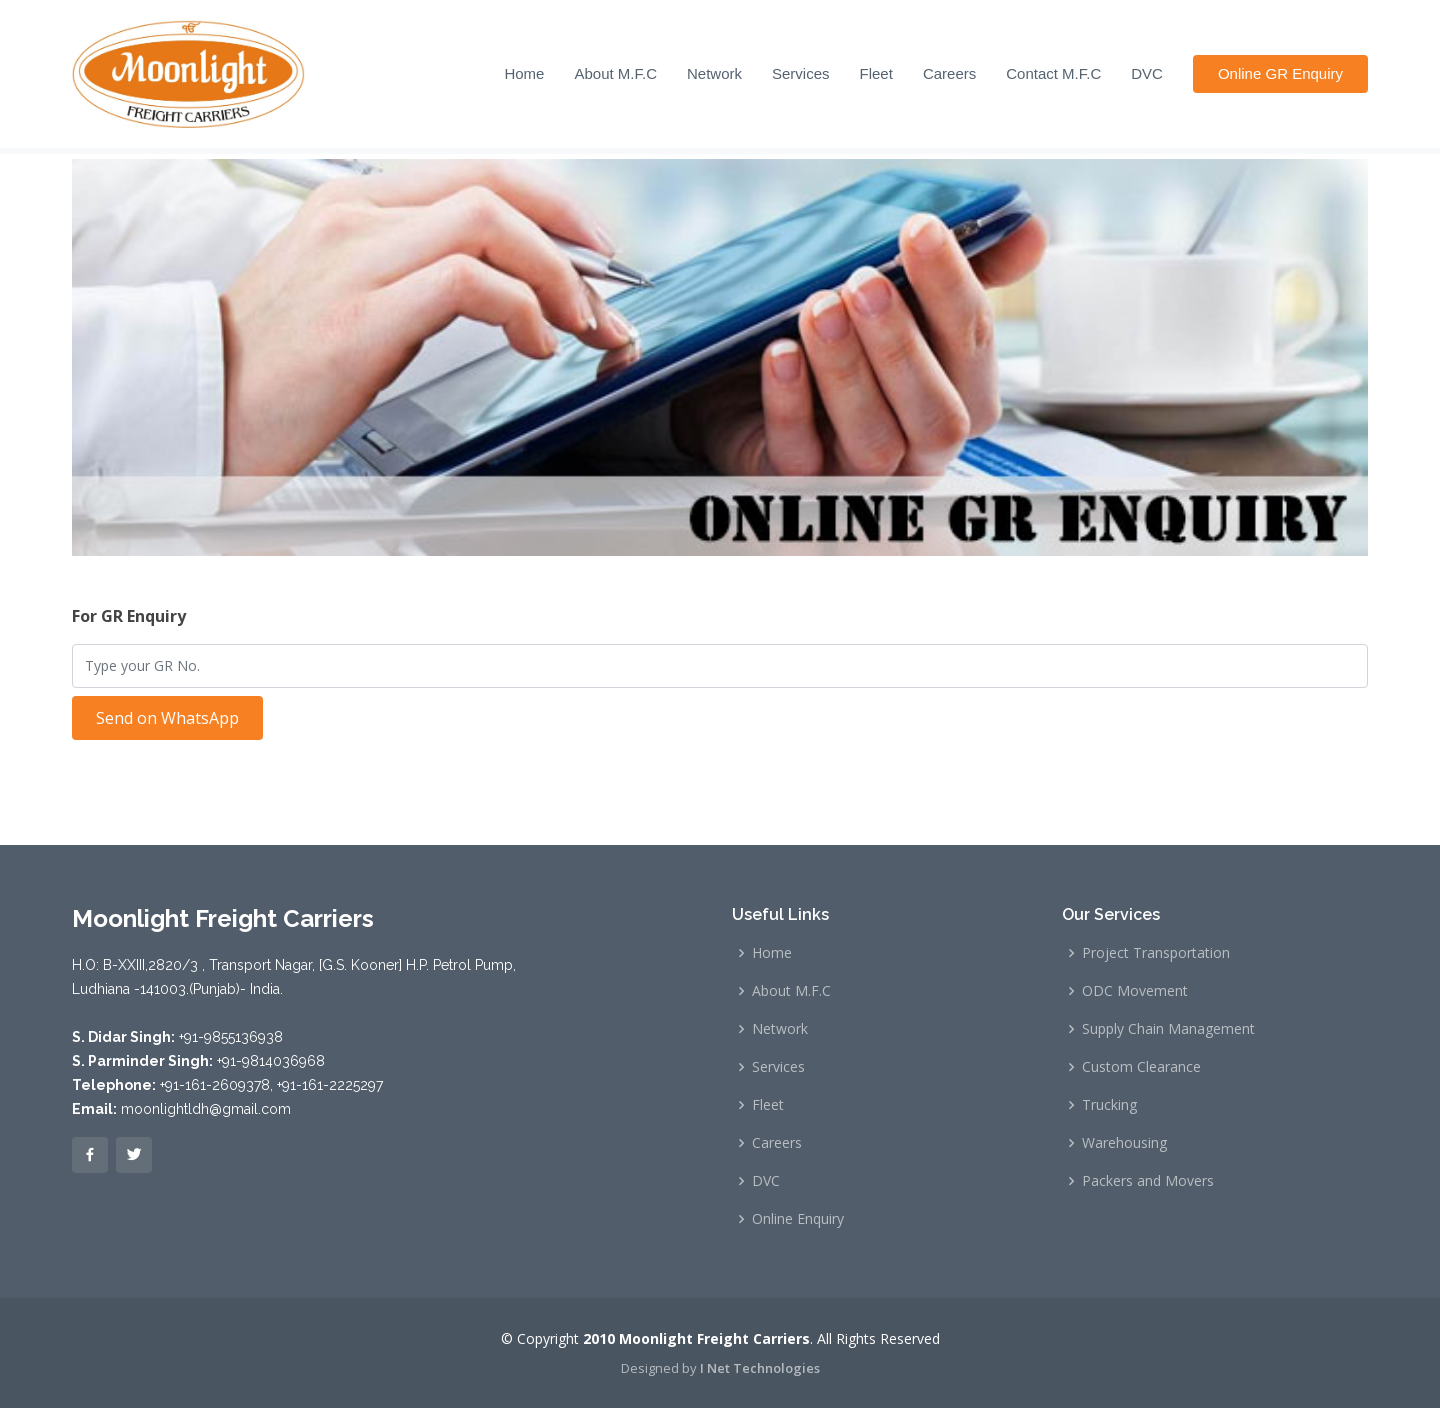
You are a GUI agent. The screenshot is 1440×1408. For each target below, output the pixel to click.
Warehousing (1124, 1143)
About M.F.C (615, 73)
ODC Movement (1135, 991)
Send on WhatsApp (167, 718)
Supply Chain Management (1168, 1029)
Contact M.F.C (1053, 73)
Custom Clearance (1141, 1067)
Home (524, 73)
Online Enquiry (798, 1219)
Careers (949, 73)
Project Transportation (1156, 953)
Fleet (876, 73)
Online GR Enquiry (1280, 73)
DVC (1147, 73)
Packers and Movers (1148, 1181)
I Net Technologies (760, 1368)
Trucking (1109, 1105)
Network (714, 73)
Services (801, 73)
